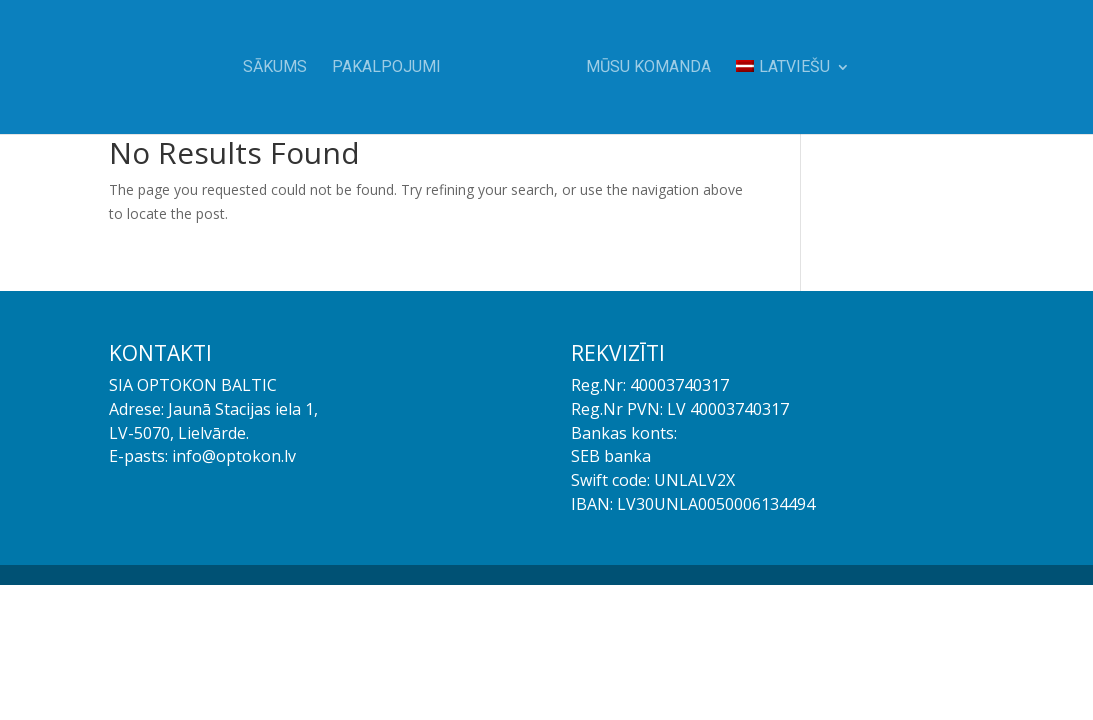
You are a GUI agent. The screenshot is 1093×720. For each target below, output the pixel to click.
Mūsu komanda (648, 68)
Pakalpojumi (386, 68)
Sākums (275, 68)
